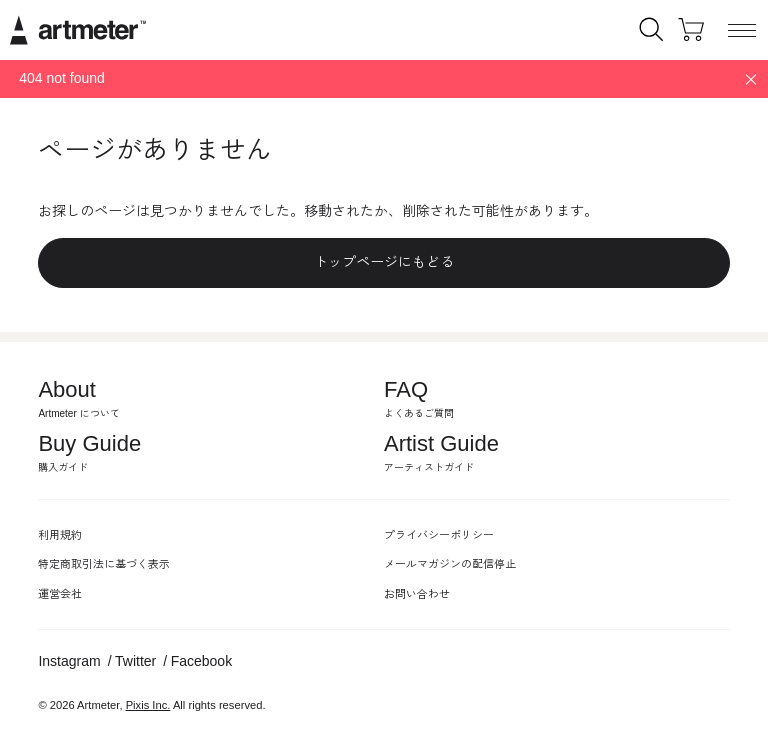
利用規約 (60, 535)
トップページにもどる (384, 262)
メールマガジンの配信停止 (450, 564)
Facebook (201, 661)
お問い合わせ (417, 594)
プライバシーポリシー (439, 535)
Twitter (135, 661)
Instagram (69, 661)
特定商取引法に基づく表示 (104, 564)
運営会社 (60, 594)
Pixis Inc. (148, 705)
